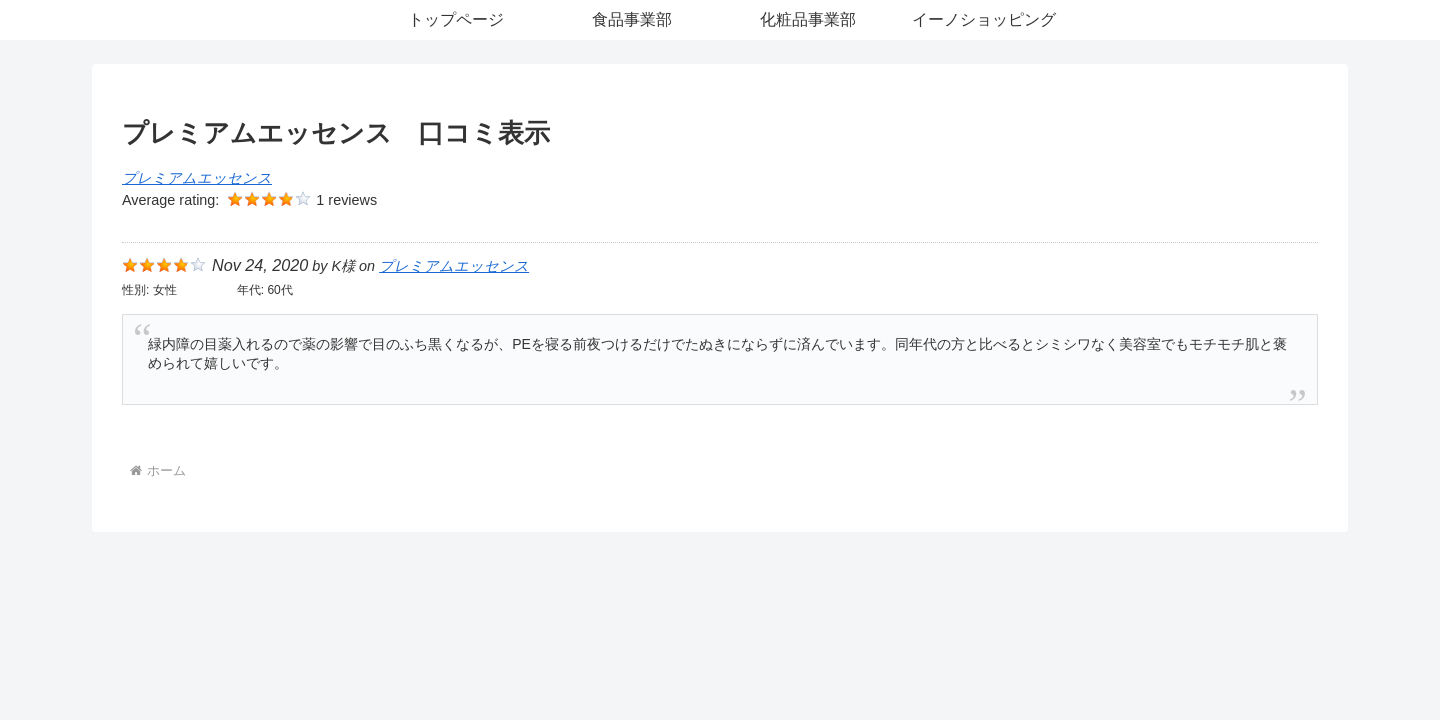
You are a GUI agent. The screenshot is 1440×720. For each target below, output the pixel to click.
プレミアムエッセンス (197, 178)
